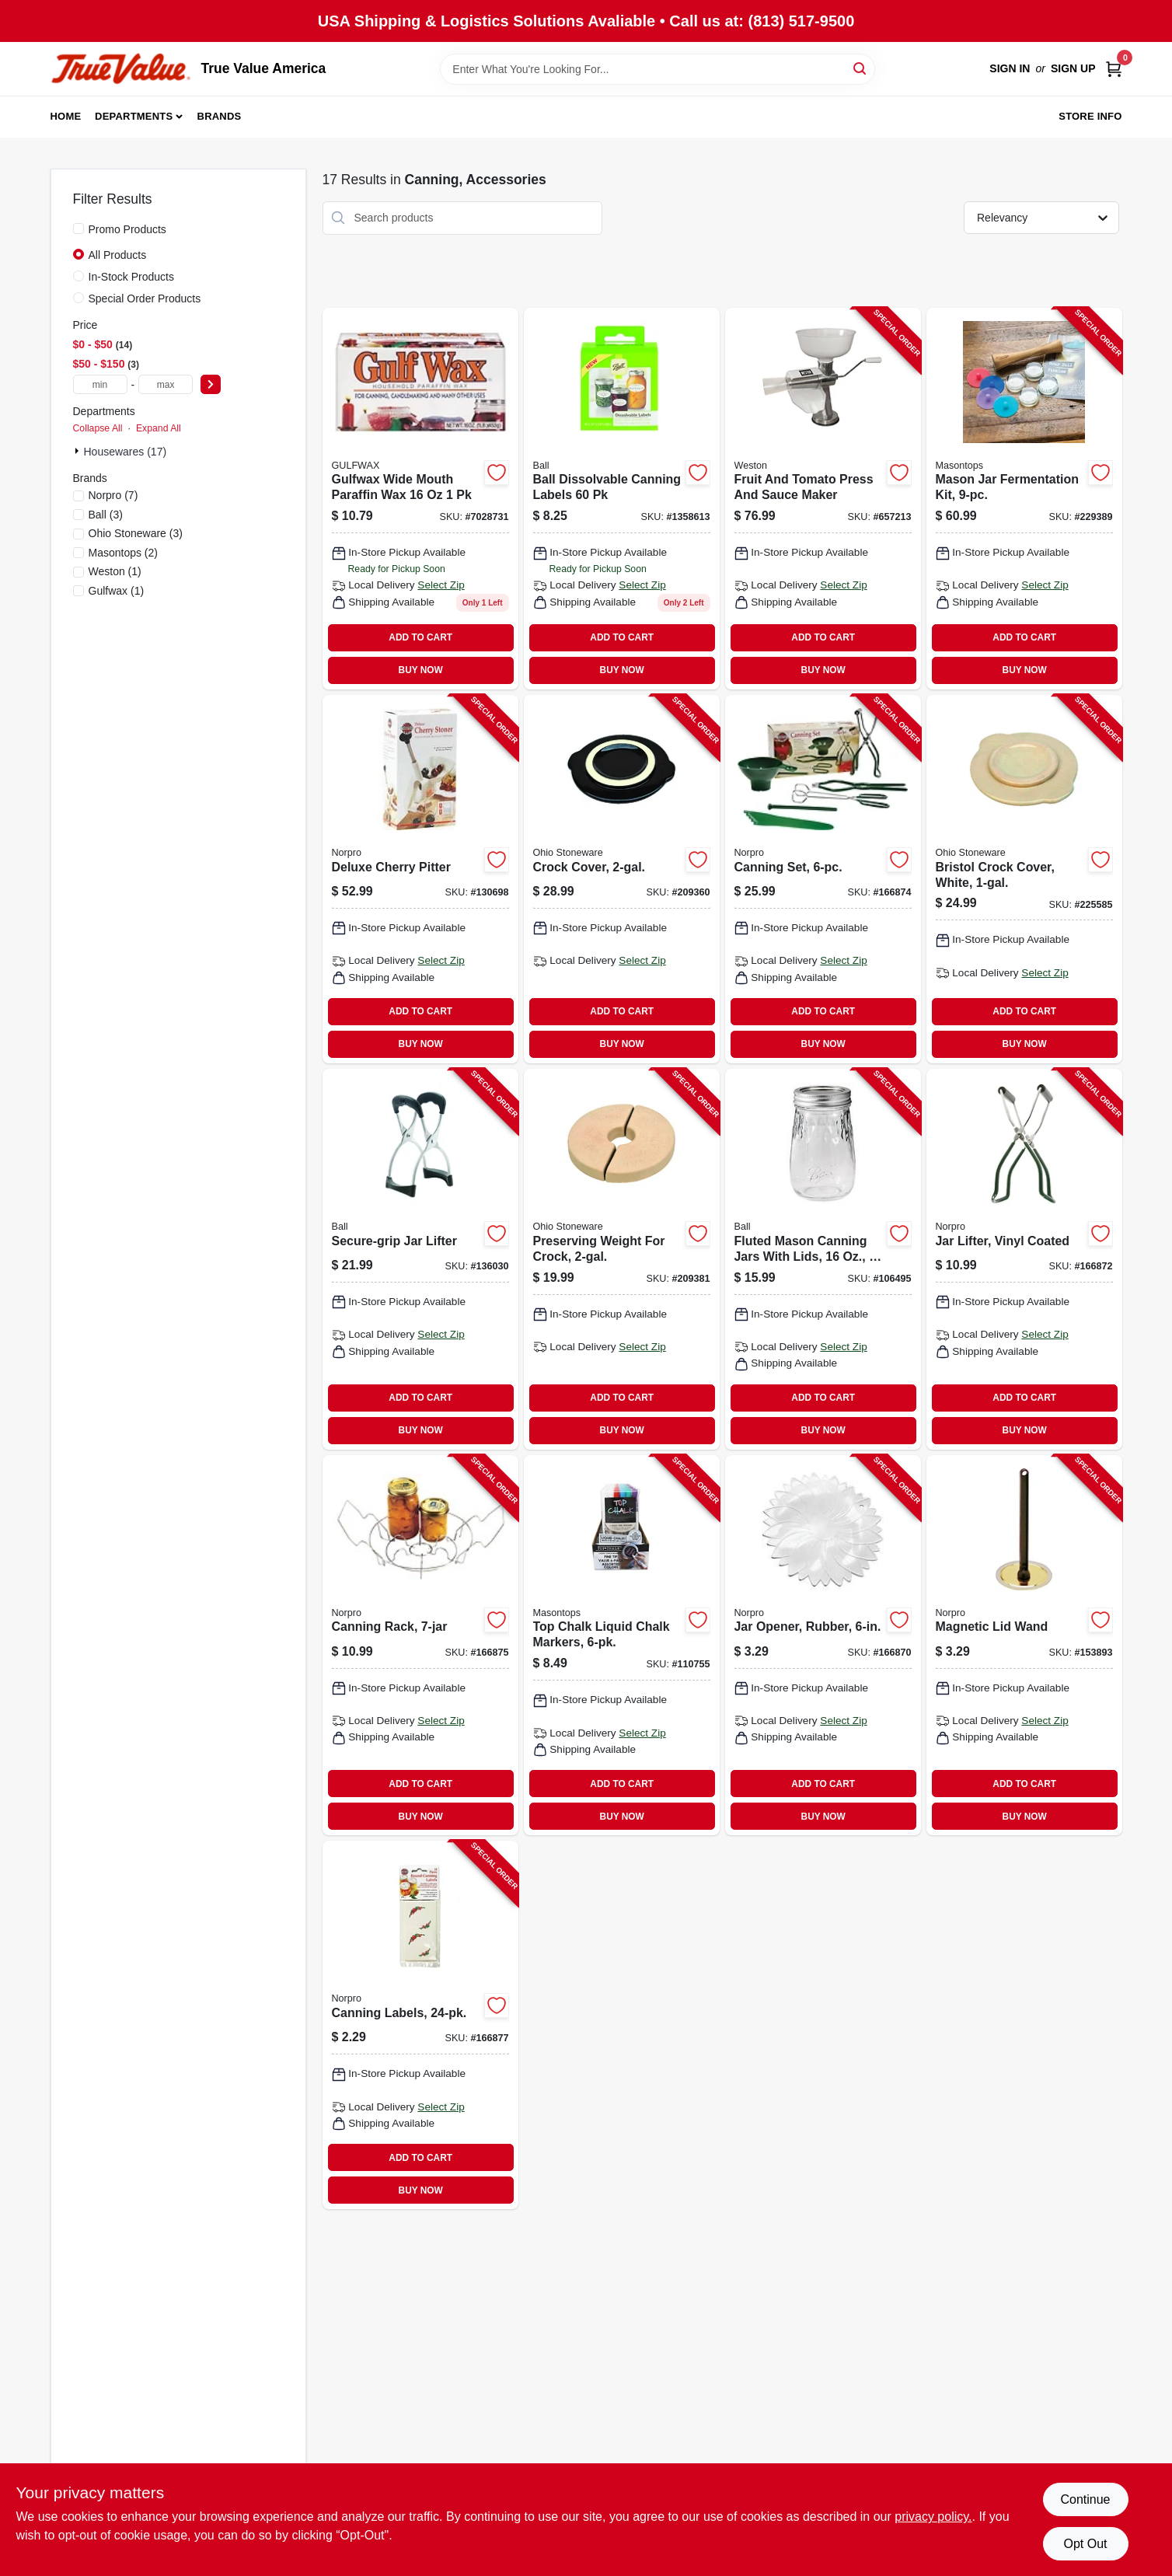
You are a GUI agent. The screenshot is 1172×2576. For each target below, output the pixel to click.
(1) (115, 571)
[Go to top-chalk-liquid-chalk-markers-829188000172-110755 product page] (622, 1645)
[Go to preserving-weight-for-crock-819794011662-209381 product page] (622, 1259)
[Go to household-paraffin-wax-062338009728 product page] (420, 498)
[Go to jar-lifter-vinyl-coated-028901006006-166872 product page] (1024, 1259)
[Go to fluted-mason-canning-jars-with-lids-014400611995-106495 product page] (823, 1259)
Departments (134, 116)
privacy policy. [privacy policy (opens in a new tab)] (933, 2516)
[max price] (165, 384)
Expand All (158, 428)
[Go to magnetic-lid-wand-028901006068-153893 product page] (1024, 1645)
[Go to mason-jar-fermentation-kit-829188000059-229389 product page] (1024, 498)
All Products (118, 255)
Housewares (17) (125, 451)
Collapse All (98, 428)
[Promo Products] (78, 228)
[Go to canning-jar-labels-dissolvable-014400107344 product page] (622, 498)
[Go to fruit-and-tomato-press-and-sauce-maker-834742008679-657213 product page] (823, 498)
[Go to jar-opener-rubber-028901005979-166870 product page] (823, 1645)
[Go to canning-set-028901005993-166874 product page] (823, 879)
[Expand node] (78, 451)
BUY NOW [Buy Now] (421, 670)
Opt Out (1085, 2543)
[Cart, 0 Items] (1113, 69)
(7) (113, 495)
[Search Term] (657, 69)
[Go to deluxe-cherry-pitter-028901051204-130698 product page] (420, 879)
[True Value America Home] (120, 69)
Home (66, 116)
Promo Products (127, 229)
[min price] (100, 384)
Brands (219, 116)
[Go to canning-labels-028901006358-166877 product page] (420, 2025)
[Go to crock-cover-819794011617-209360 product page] (622, 879)
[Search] (860, 68)
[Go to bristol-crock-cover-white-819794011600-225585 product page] (1024, 879)
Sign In (1009, 68)
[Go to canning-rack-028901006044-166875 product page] (420, 1645)
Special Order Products (145, 298)
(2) (124, 552)
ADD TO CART (420, 637)
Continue (1085, 2499)
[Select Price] (211, 384)
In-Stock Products (132, 277)
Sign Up (1073, 68)
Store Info (1090, 116)
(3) (106, 514)
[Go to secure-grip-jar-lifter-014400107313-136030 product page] (420, 1259)
